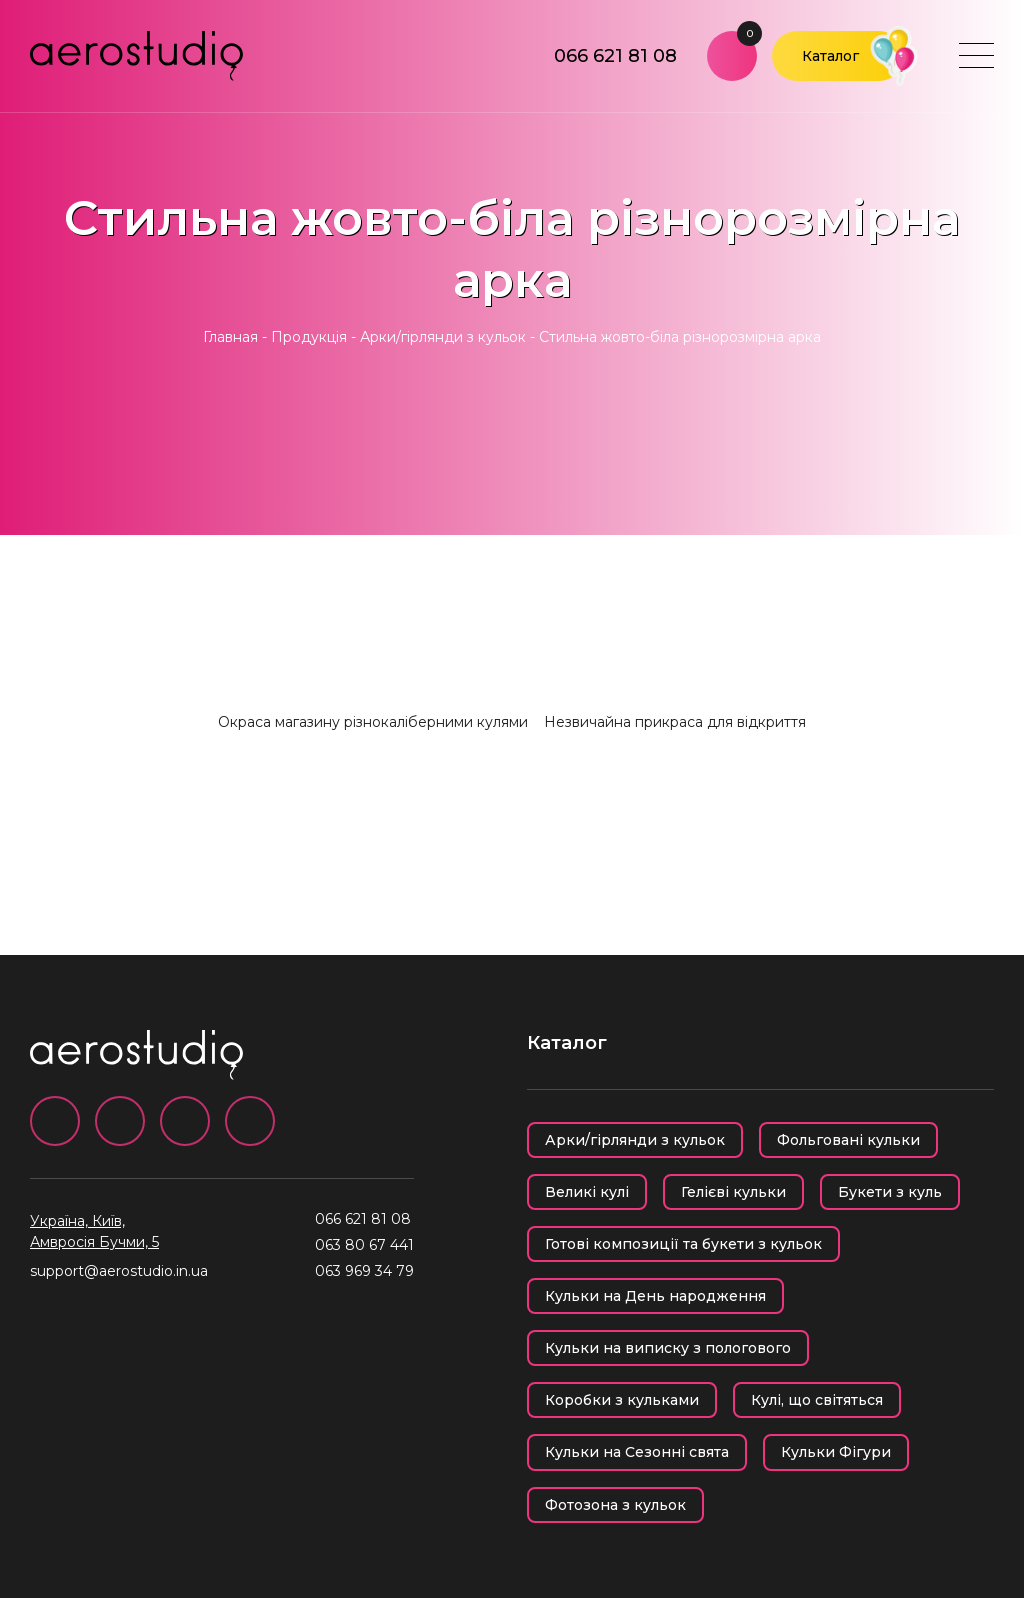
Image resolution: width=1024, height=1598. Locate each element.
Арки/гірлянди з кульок (443, 337)
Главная (230, 337)
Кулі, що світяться (817, 1400)
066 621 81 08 (615, 56)
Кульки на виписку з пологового (668, 1348)
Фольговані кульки (848, 1140)
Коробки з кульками (622, 1400)
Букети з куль (890, 1192)
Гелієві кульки (733, 1192)
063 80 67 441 (364, 1245)
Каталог (830, 56)
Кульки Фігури (836, 1452)
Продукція (309, 337)
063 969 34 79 (364, 1271)
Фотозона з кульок (615, 1505)
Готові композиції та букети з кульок (683, 1244)
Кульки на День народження (655, 1296)
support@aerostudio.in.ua (119, 1271)
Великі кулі (587, 1192)
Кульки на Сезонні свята (637, 1452)
